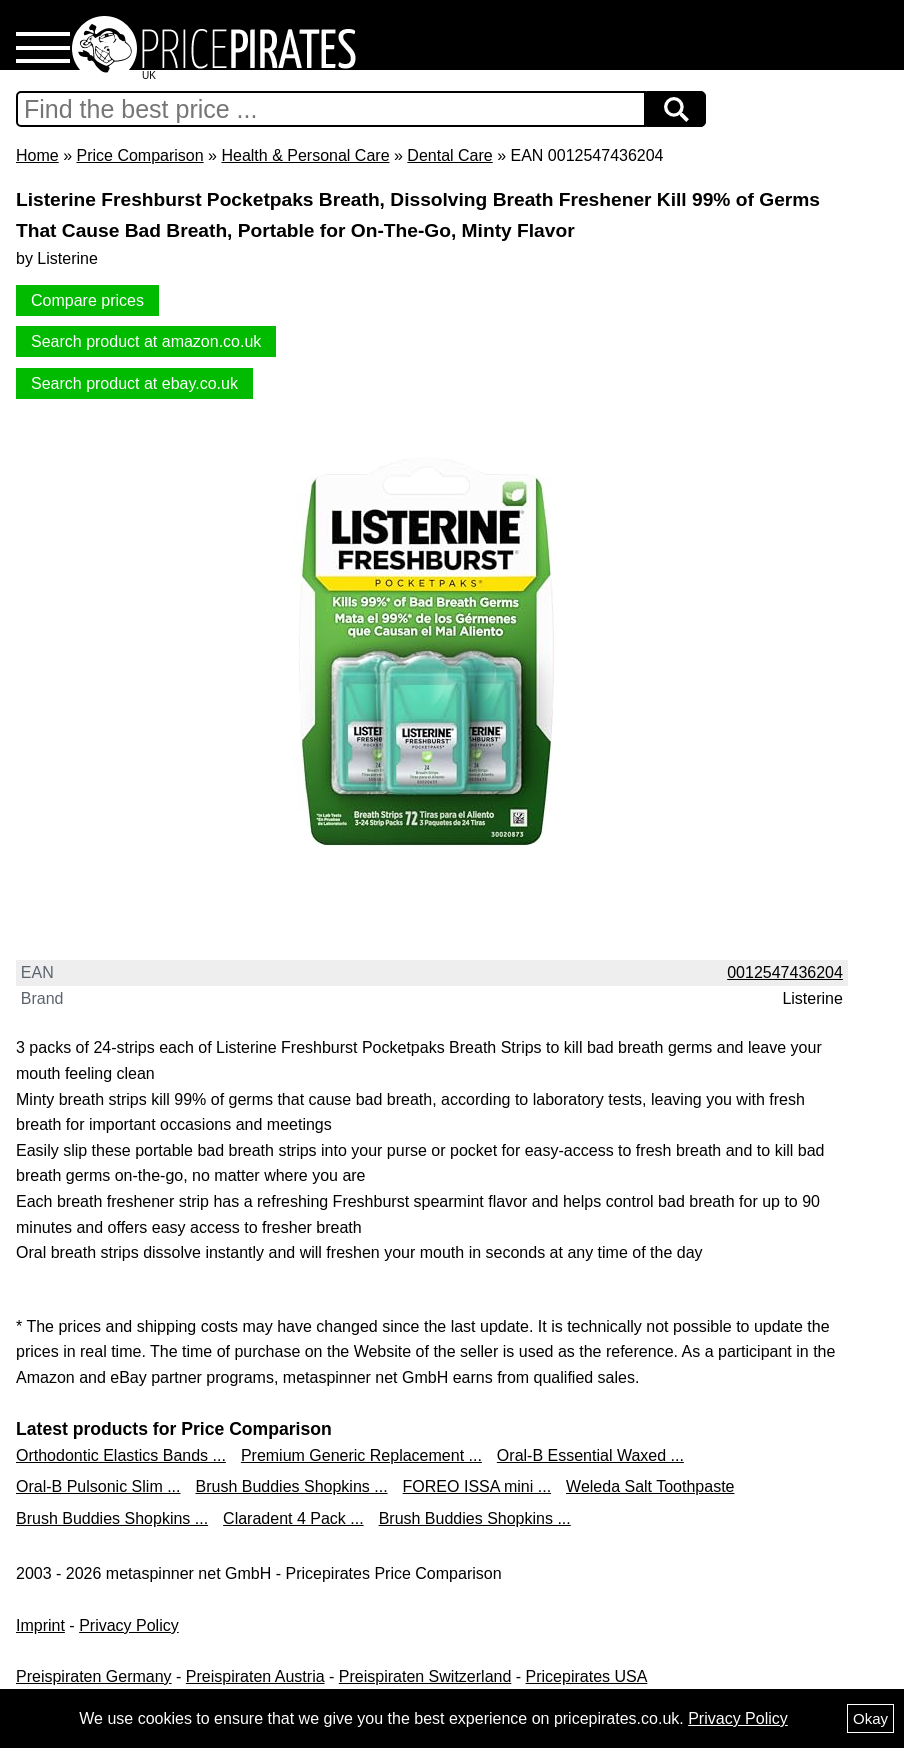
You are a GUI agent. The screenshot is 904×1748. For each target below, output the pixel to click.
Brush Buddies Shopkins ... (291, 1486)
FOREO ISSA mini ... (477, 1486)
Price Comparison (139, 155)
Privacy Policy (129, 1625)
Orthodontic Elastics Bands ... (121, 1455)
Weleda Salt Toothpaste (650, 1486)
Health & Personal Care (305, 155)
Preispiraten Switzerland (425, 1676)
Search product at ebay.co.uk (134, 383)
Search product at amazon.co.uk (146, 341)
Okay (870, 1718)
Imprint (40, 1625)
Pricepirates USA (587, 1676)
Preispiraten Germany (94, 1676)
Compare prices (87, 300)
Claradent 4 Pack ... (293, 1518)
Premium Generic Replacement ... (361, 1455)
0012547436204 (785, 972)
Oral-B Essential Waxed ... (590, 1455)
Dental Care (449, 155)
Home (37, 155)
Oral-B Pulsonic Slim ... (98, 1486)
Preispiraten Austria (255, 1676)
